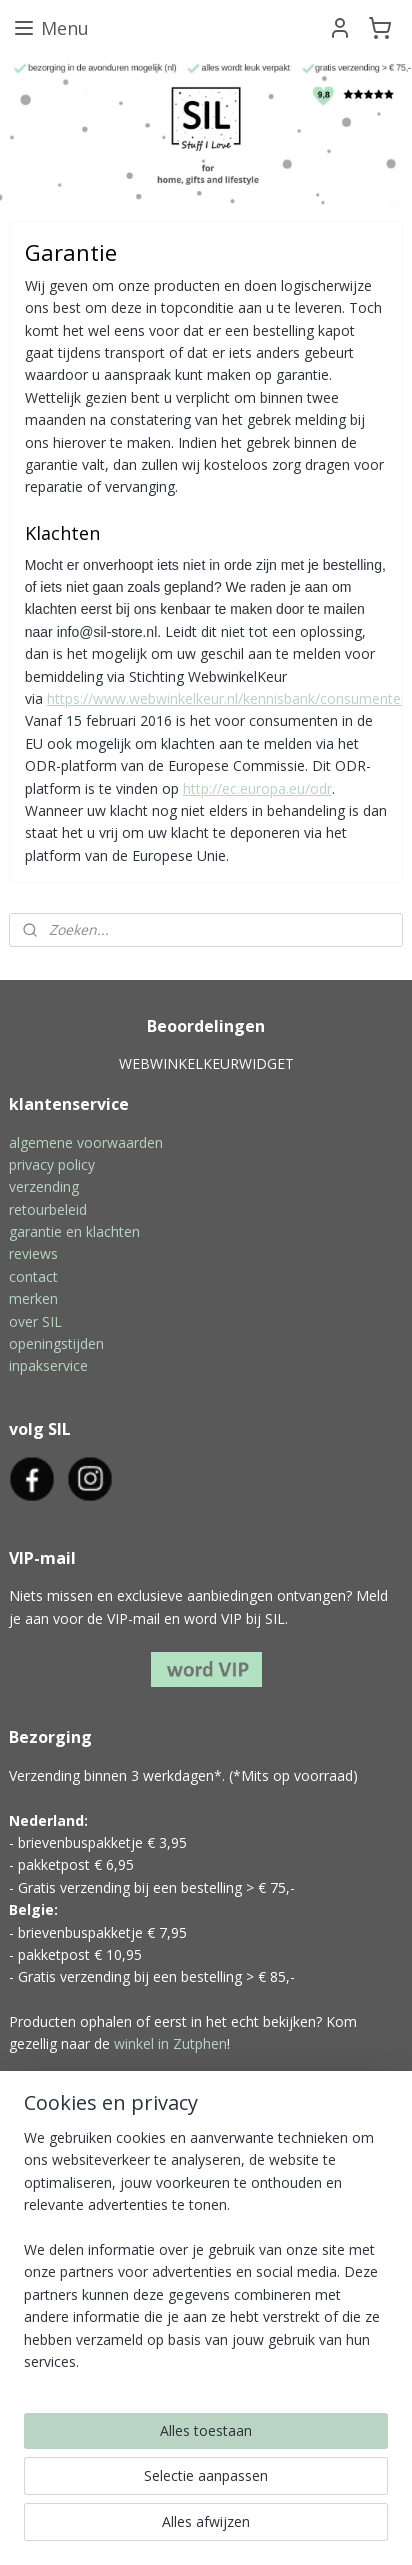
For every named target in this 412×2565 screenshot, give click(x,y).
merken (33, 1298)
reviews (33, 1253)
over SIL (35, 1321)
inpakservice (48, 1365)
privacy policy (52, 1164)
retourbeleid (48, 1209)
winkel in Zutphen (170, 2043)
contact (33, 1276)
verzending (44, 1186)
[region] (206, 2258)
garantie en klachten (74, 1231)
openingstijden (56, 1343)
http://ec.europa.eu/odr (257, 787)
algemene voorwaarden (86, 1142)
